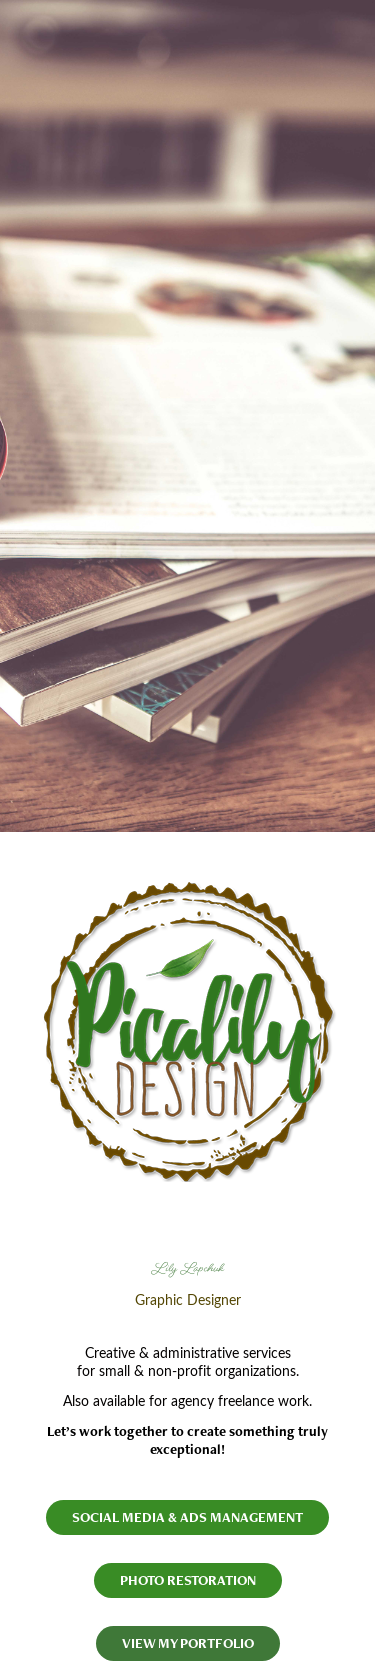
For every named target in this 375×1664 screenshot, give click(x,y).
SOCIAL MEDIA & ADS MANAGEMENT (187, 1517)
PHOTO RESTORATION (188, 1580)
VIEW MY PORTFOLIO (188, 1643)
